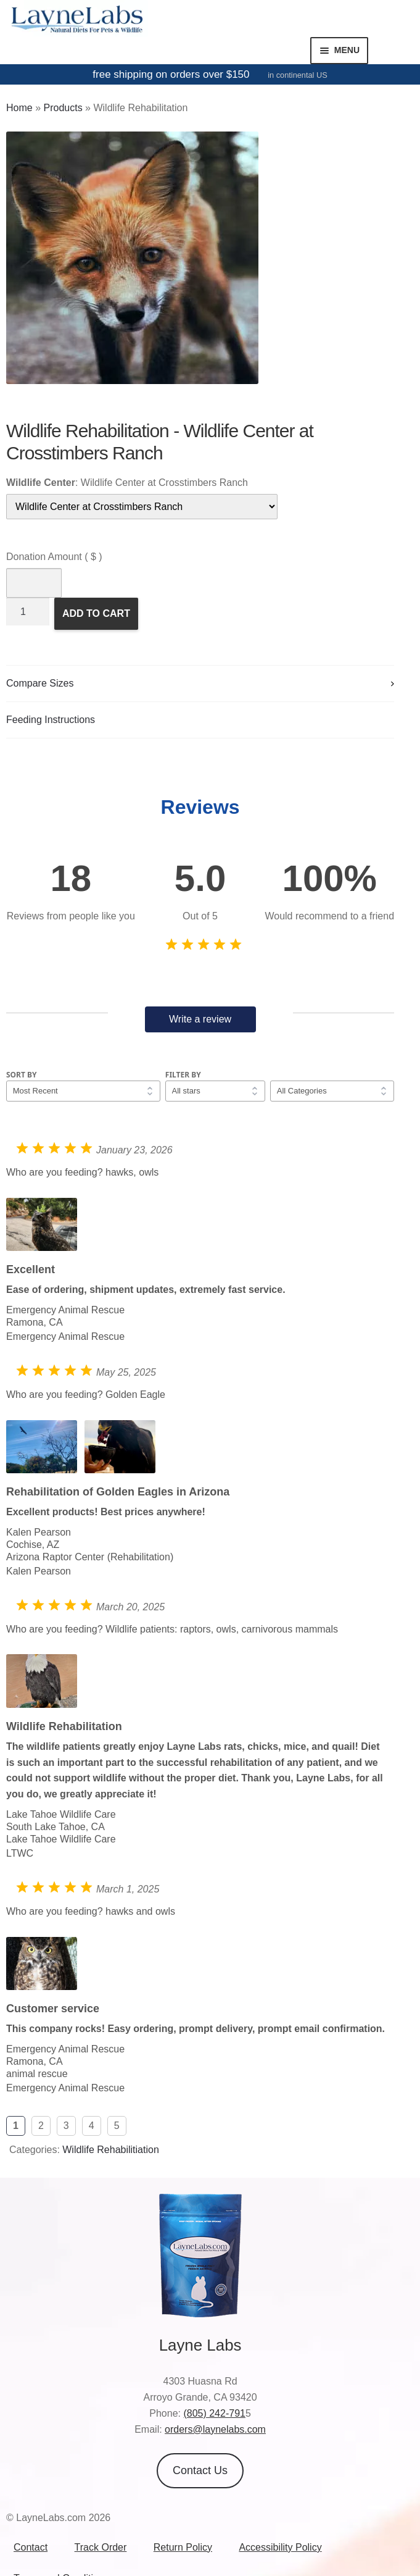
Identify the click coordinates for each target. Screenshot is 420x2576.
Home (19, 107)
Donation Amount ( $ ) (54, 556)
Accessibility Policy (280, 2547)
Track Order (101, 2547)
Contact (30, 2547)
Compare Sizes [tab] (39, 683)
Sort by (21, 1074)
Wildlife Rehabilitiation (110, 2149)
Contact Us (200, 2470)
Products (62, 107)
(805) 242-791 (214, 2413)
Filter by (183, 1074)
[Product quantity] (27, 612)
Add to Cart (96, 613)
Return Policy (183, 2547)
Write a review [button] (200, 1019)
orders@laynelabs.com (215, 2429)
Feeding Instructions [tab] (50, 719)
